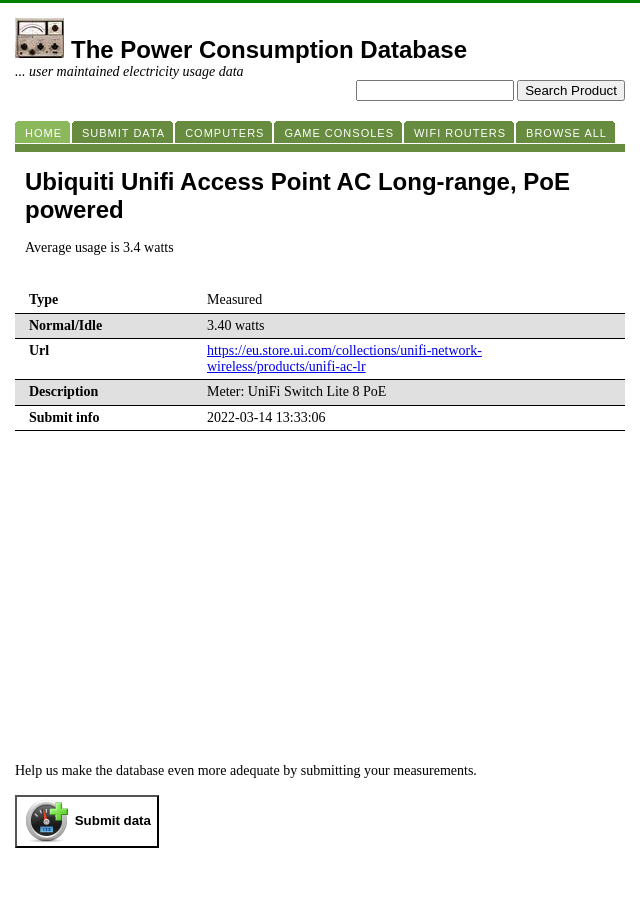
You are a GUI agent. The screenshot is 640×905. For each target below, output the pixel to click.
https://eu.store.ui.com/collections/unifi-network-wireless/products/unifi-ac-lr (344, 358)
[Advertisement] (320, 581)
